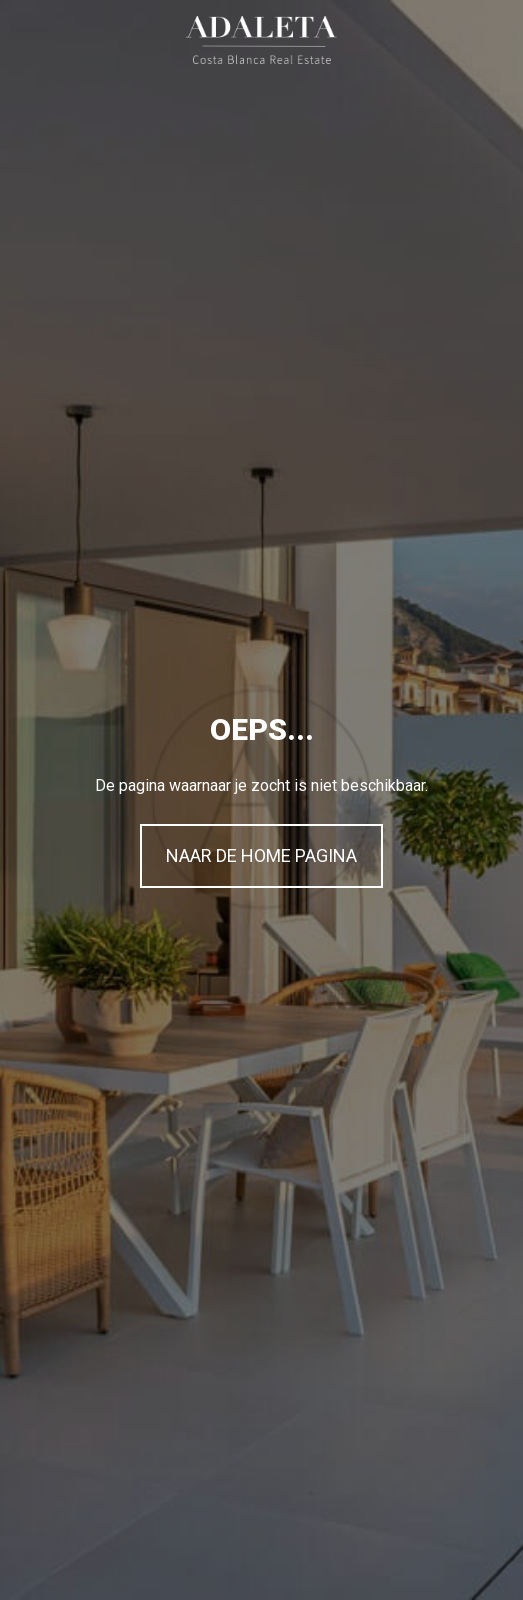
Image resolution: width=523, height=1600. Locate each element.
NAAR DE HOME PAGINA (261, 855)
